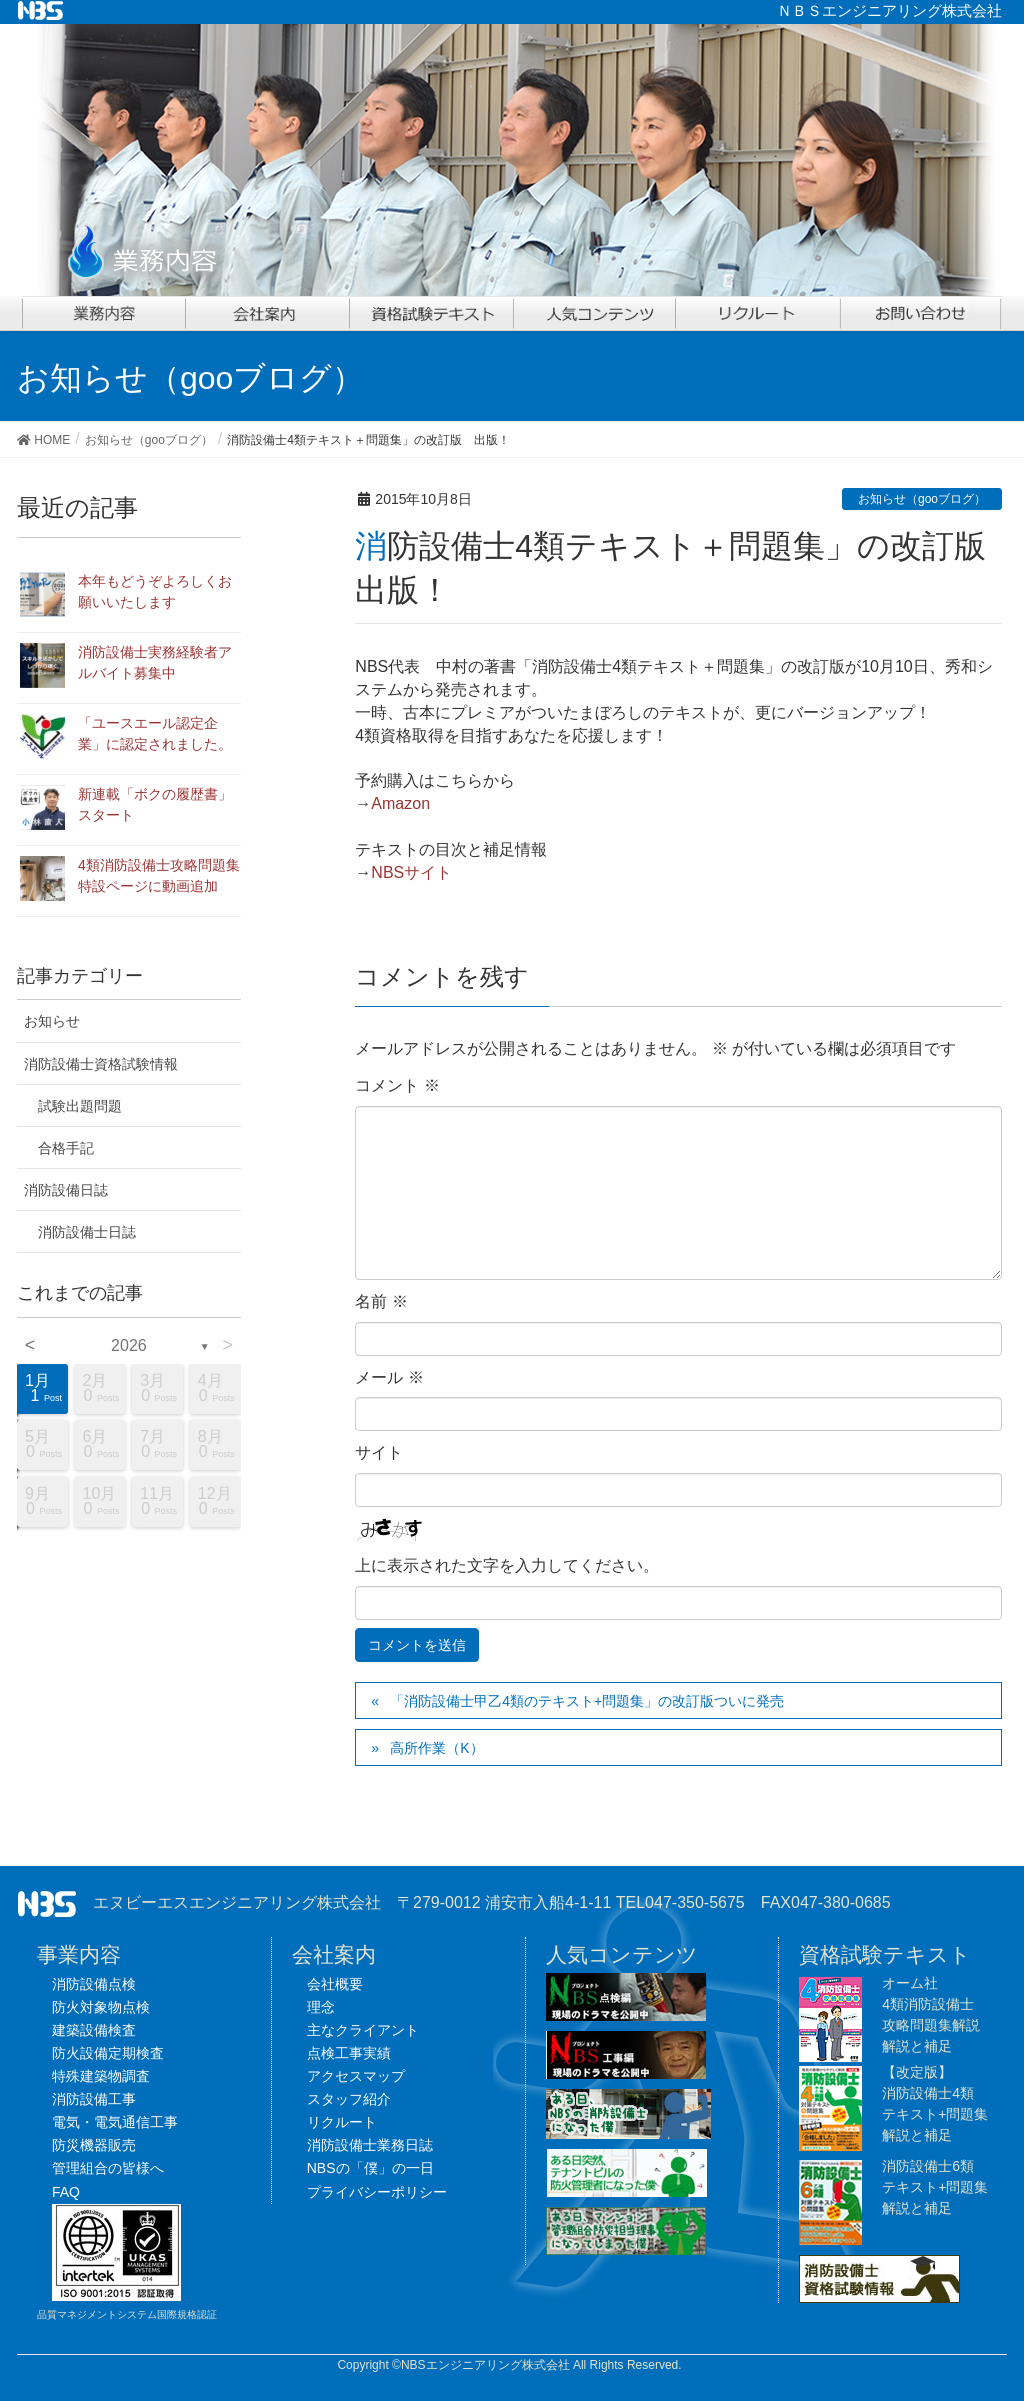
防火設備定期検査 (108, 2053)
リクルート (342, 2122)
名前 (381, 1301)
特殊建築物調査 (101, 2076)
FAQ (66, 2192)
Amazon (400, 803)
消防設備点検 (94, 1984)
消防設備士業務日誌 (370, 2145)
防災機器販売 (94, 2145)
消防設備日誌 (66, 1190)
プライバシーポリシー (377, 2192)
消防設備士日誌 (87, 1232)
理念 (321, 2007)
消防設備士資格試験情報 (101, 1064)
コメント (397, 1085)
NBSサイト (411, 872)
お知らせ (52, 1021)
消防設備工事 (94, 2099)
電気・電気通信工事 (115, 2122)
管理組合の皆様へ (108, 2168)
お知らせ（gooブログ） (922, 499)
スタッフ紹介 (349, 2099)
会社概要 (335, 1984)
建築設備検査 (94, 2030)
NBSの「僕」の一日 (370, 2168)
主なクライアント (363, 2030)
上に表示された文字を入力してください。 (507, 1565)
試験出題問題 (80, 1106)
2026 (129, 1345)
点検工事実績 (349, 2053)
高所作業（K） (436, 1748)
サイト (379, 1452)
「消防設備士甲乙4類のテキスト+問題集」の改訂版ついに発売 (587, 1701)
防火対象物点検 (101, 2007)
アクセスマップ (356, 2076)
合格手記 (66, 1148)
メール (389, 1377)
